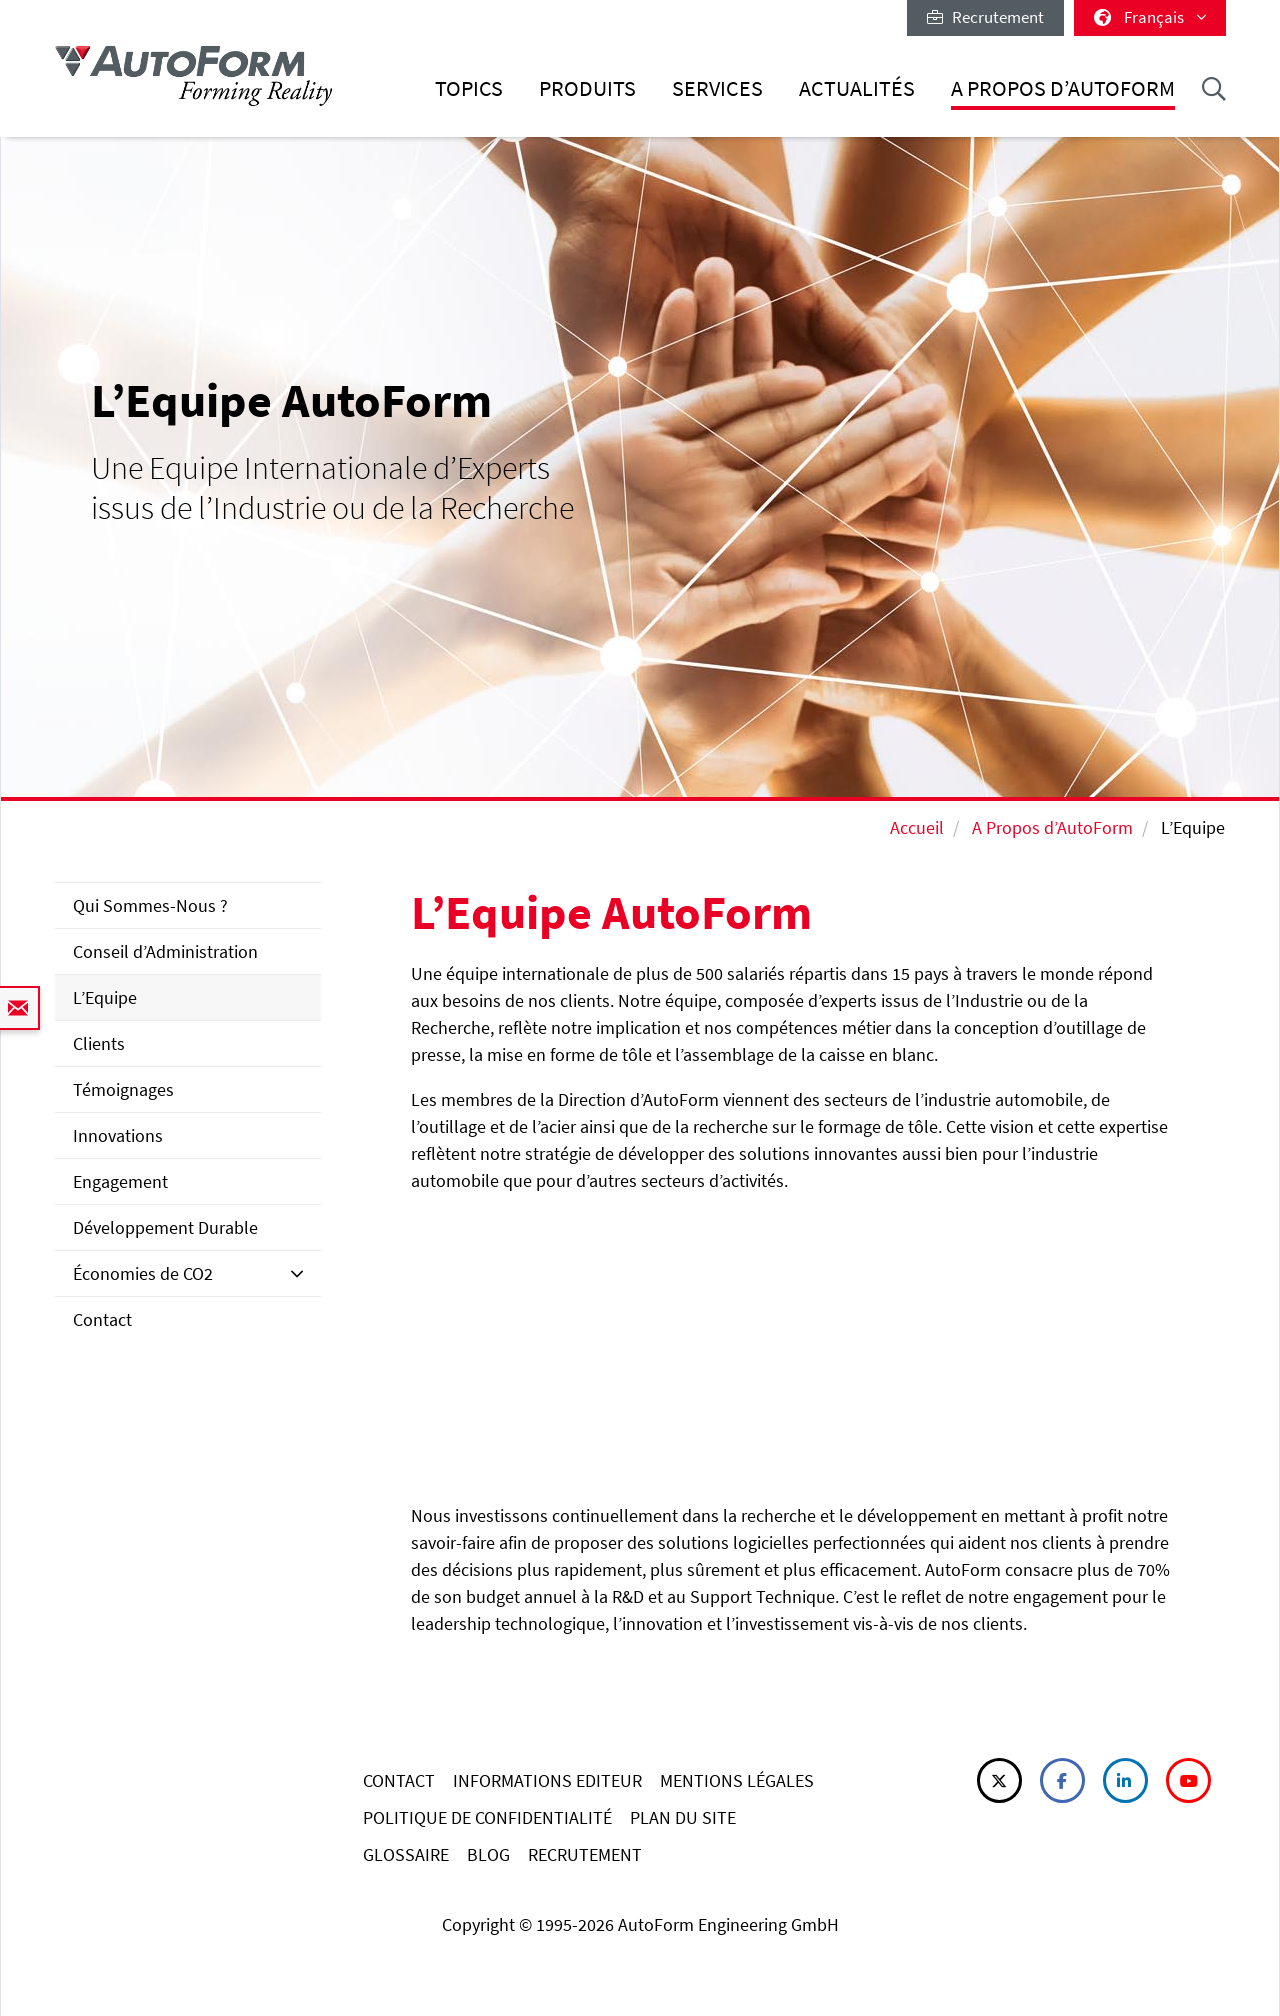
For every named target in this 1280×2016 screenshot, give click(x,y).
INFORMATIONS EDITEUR (547, 1780)
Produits (587, 88)
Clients (99, 1043)
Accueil (917, 827)
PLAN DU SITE (683, 1817)
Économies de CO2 (143, 1273)
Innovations (118, 1135)
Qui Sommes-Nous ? (150, 905)
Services (717, 88)
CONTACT (399, 1780)
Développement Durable (165, 1227)
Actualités (857, 88)
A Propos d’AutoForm (1063, 88)
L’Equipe (105, 997)
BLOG (488, 1854)
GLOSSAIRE (406, 1854)
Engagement (120, 1181)
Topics (469, 88)
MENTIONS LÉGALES (737, 1780)
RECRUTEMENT (585, 1854)
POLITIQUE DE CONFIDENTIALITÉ (487, 1817)
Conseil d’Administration (165, 951)
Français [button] (1150, 17)
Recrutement (985, 17)
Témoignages (123, 1089)
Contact (102, 1319)
